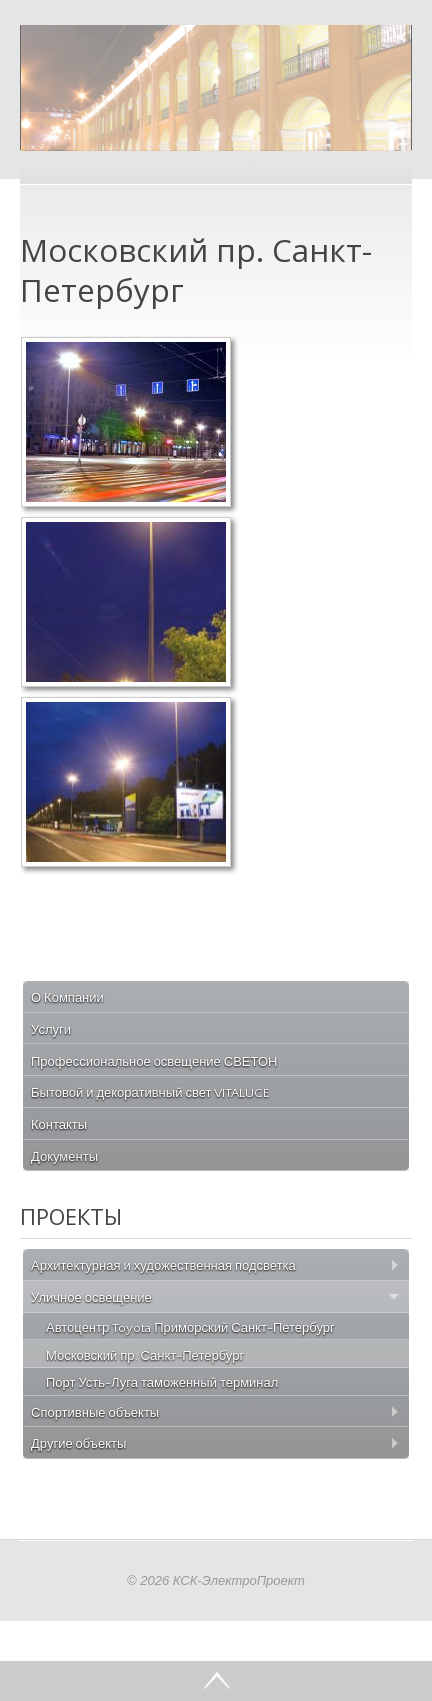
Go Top (216, 1681)
